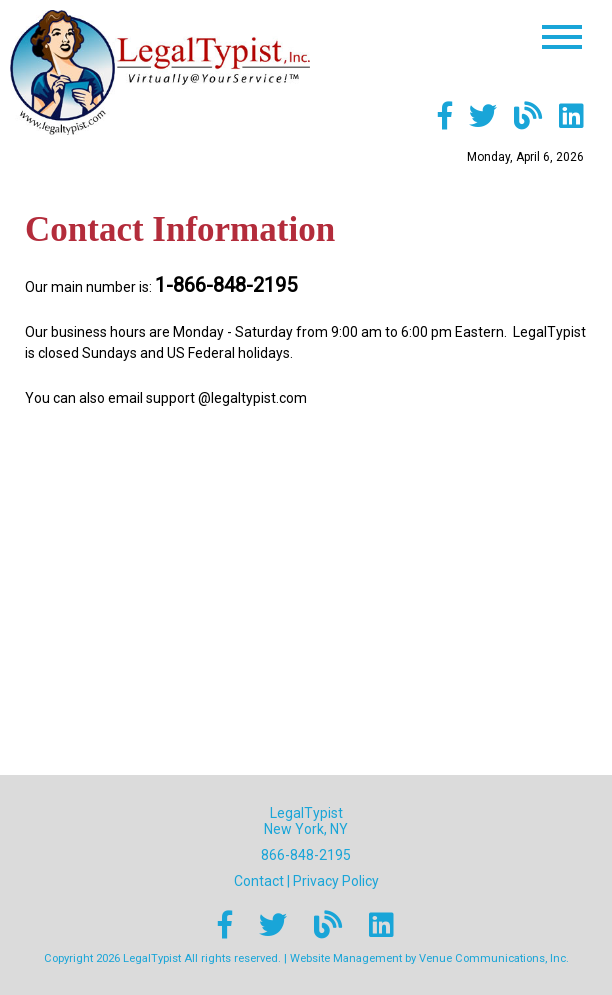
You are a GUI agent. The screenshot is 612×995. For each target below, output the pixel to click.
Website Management (346, 958)
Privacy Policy (336, 881)
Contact (259, 881)
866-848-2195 (306, 855)
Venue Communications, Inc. (494, 958)
